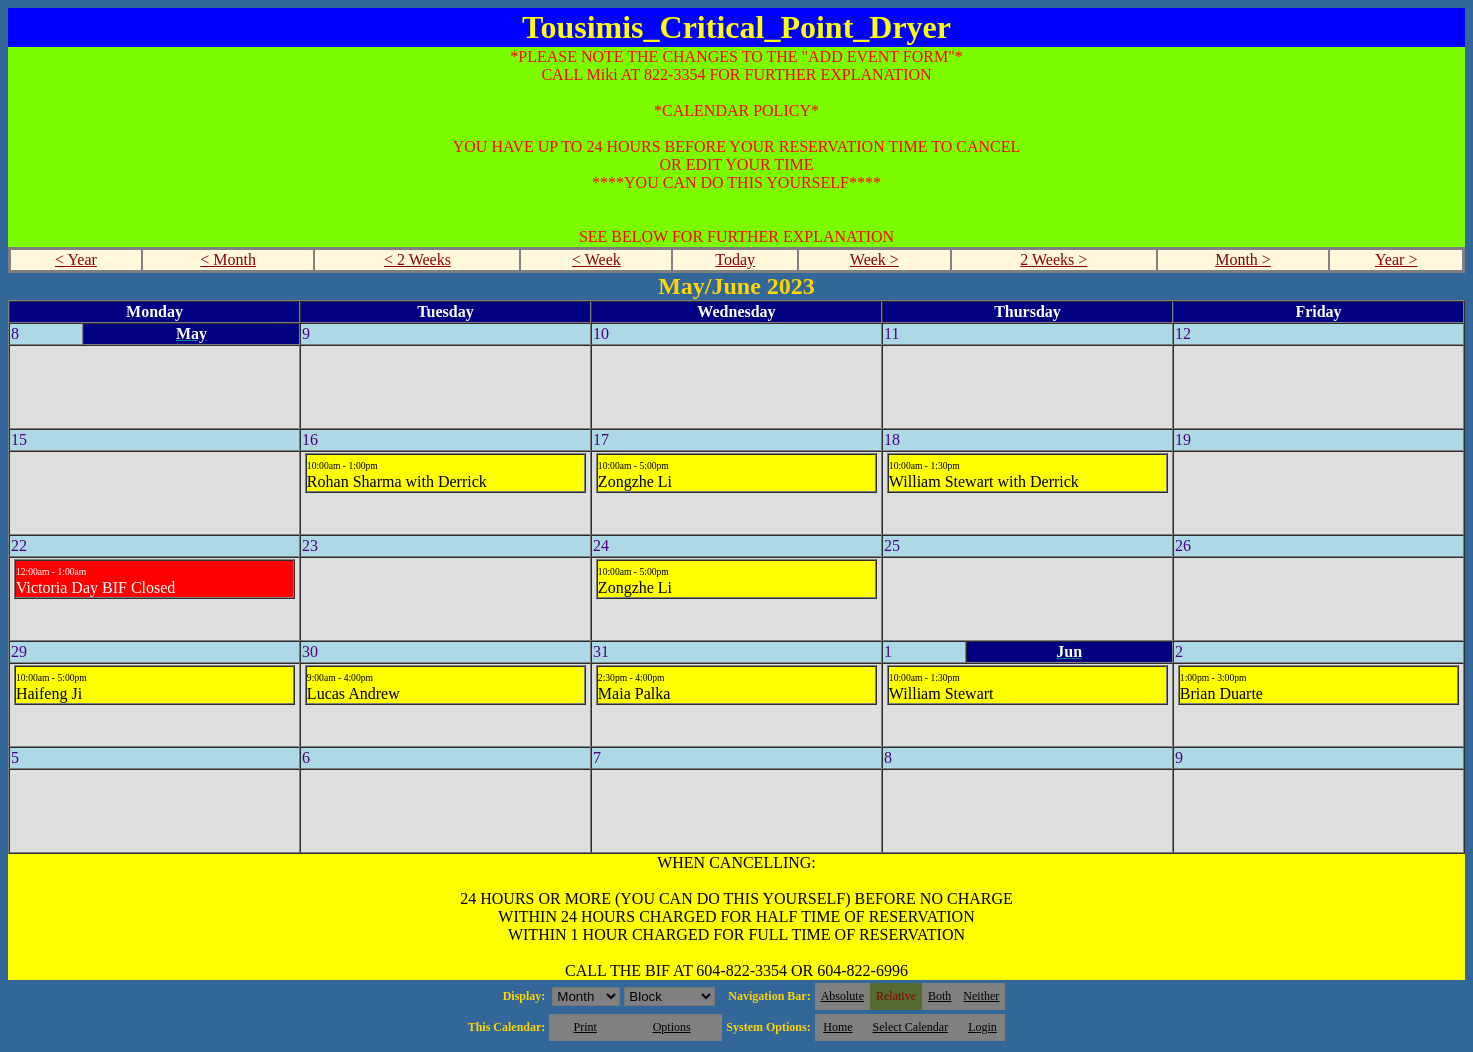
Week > (874, 259)
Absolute (842, 996)
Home (837, 1027)
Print (584, 1027)
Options (672, 1027)
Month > (1243, 259)
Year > (1396, 259)
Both (939, 996)
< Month (228, 259)
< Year (76, 259)
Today (735, 259)
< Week (596, 259)
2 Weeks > (1053, 259)
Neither (981, 996)
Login (982, 1027)
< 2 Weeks (417, 259)
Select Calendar (911, 1027)
